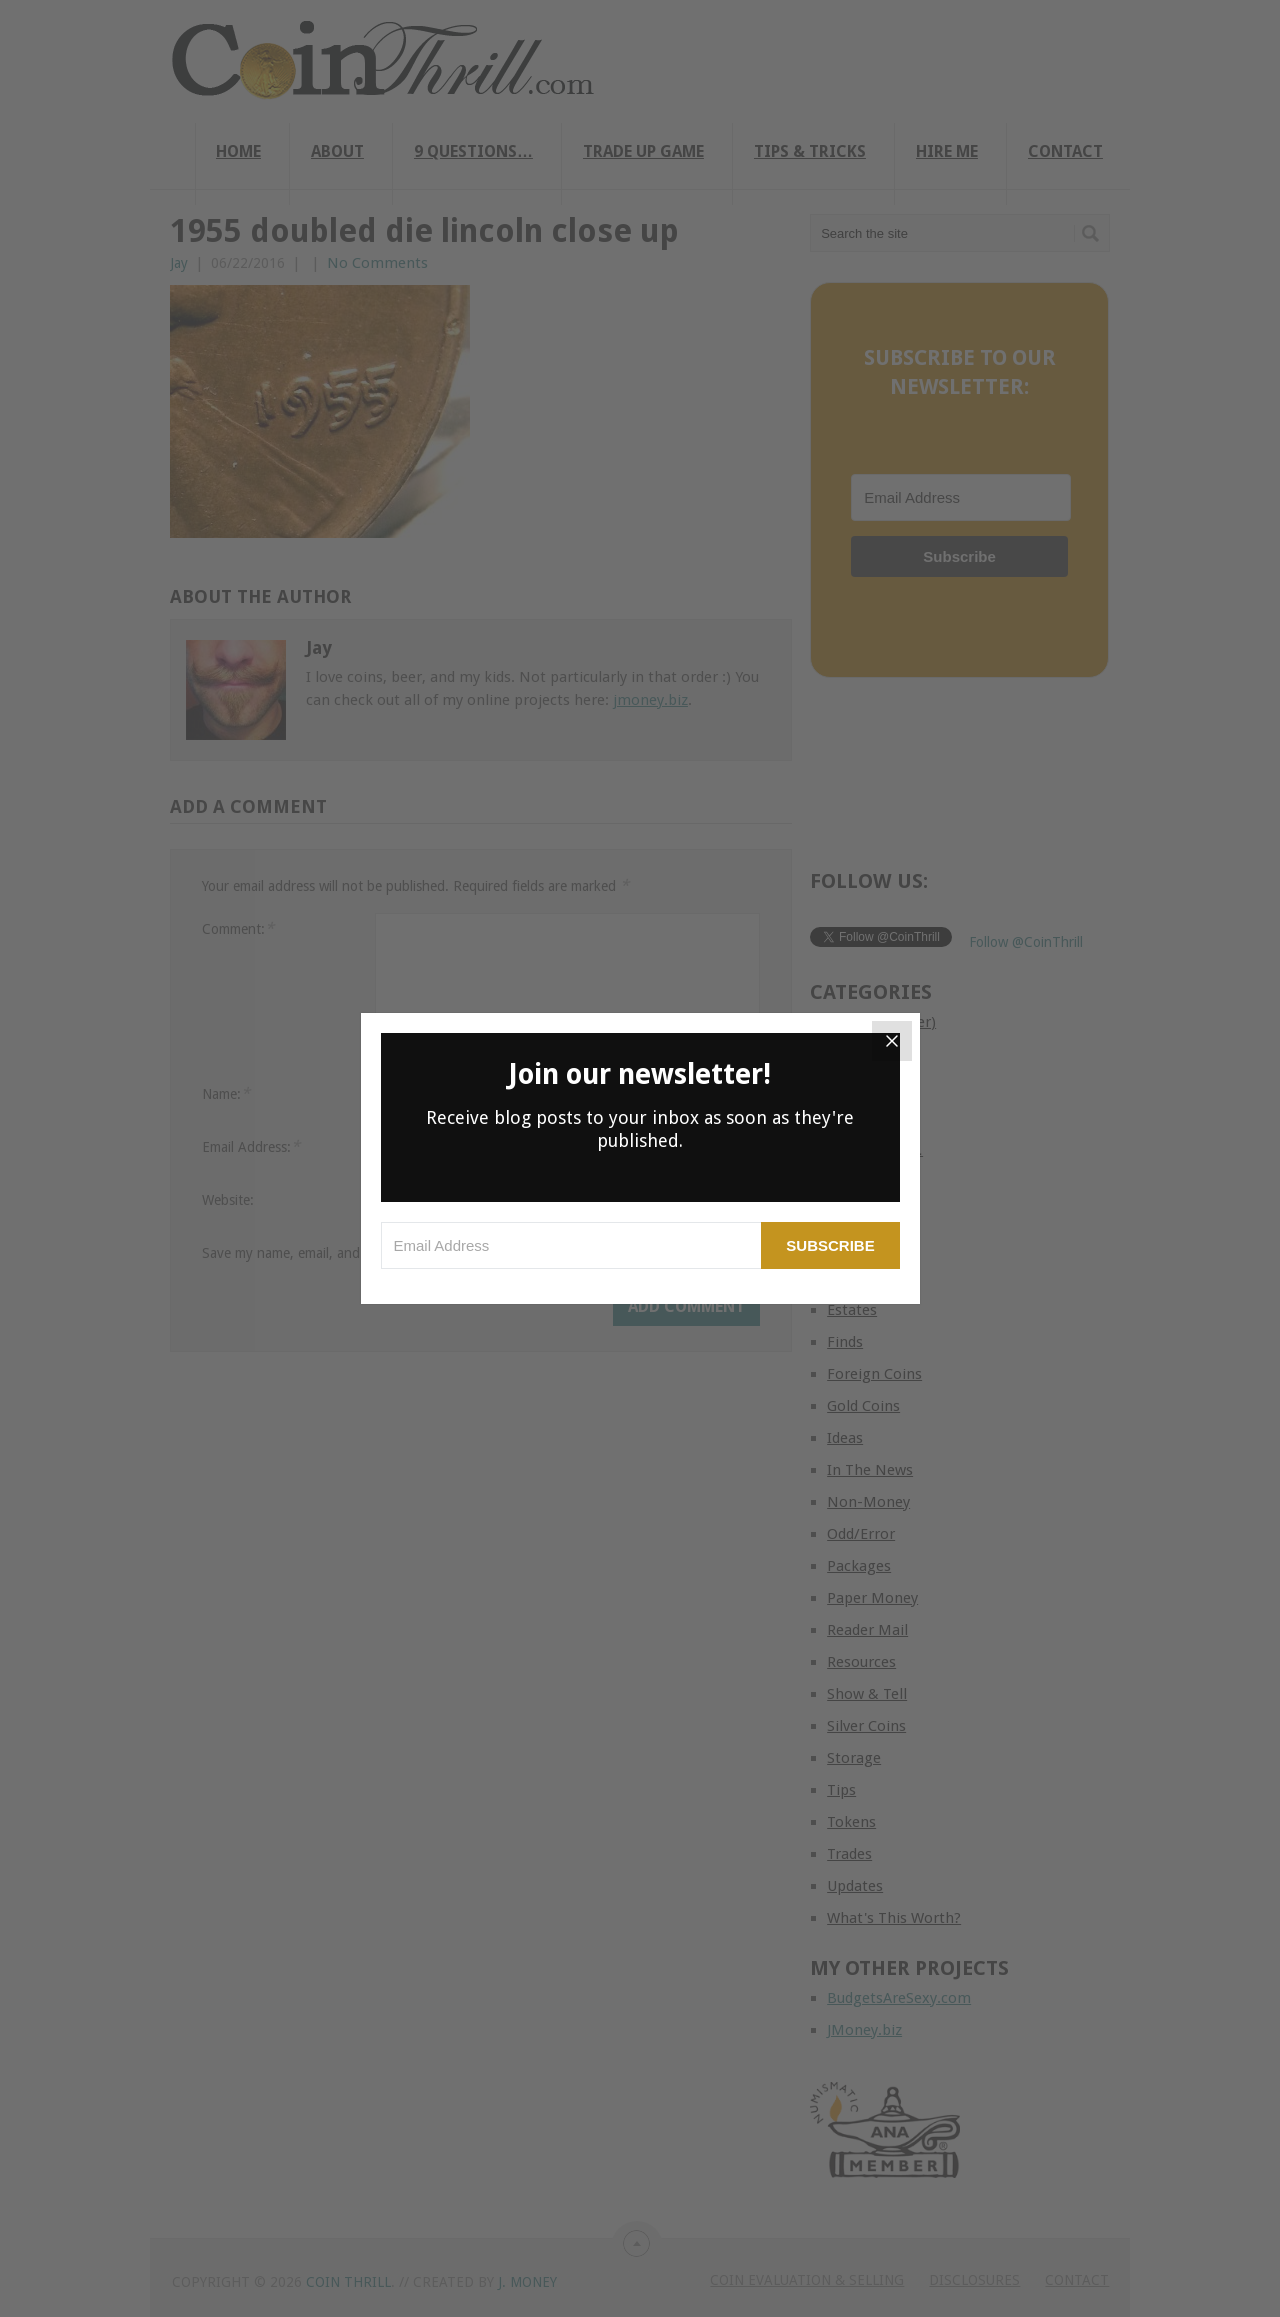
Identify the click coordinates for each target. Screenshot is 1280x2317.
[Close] (892, 1041)
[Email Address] (571, 1245)
